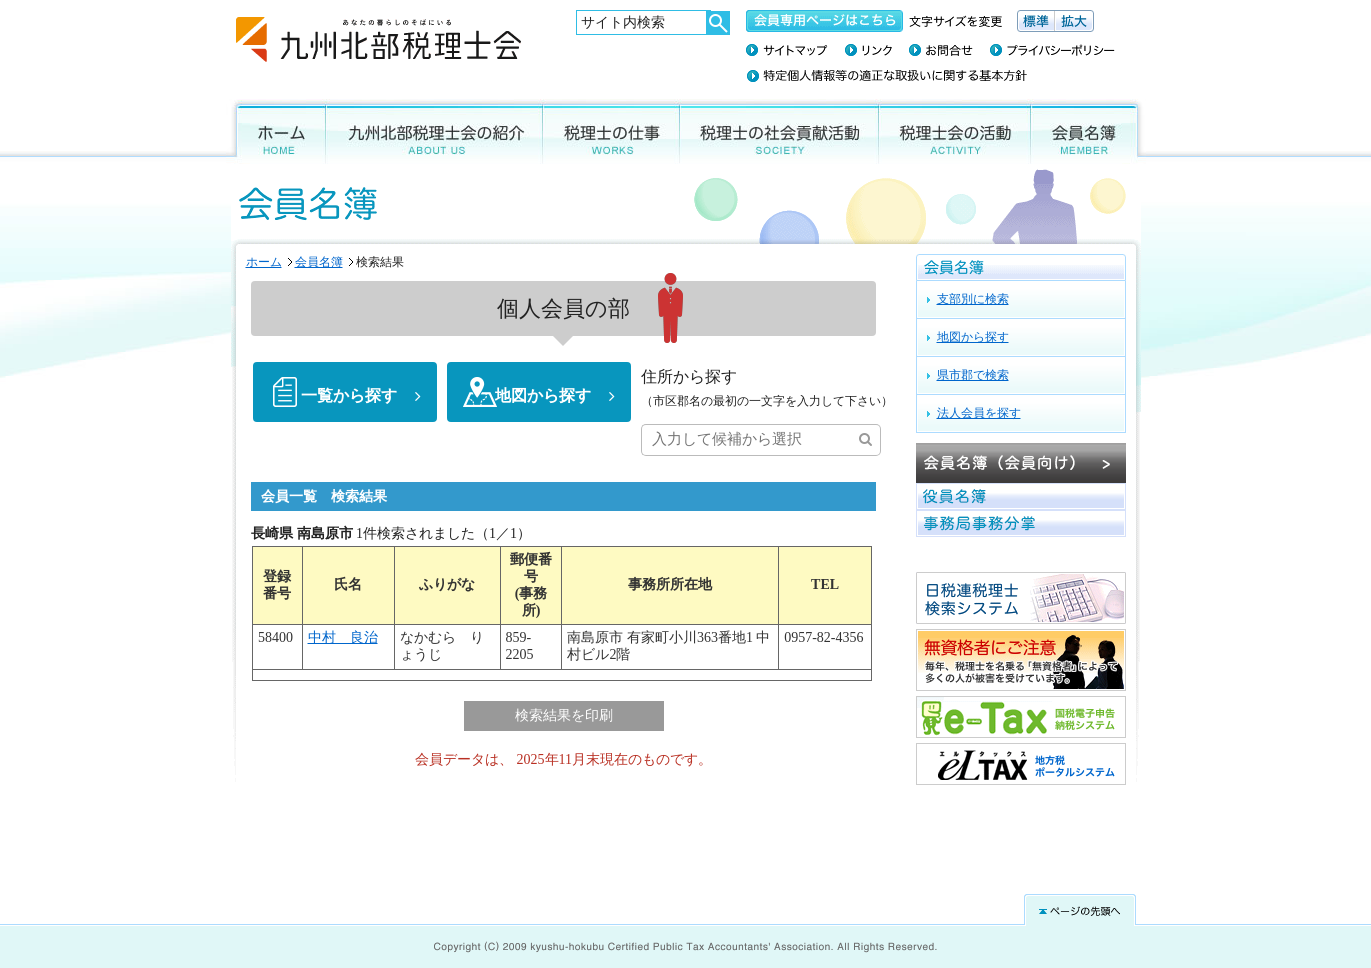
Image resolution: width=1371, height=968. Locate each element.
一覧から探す (349, 396)
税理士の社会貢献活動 (779, 131)
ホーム (276, 131)
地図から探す (543, 396)
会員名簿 (1088, 131)
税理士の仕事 (611, 131)
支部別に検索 (973, 299)
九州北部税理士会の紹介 (434, 131)
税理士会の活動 (955, 131)
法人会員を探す (979, 413)
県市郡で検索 (973, 375)
